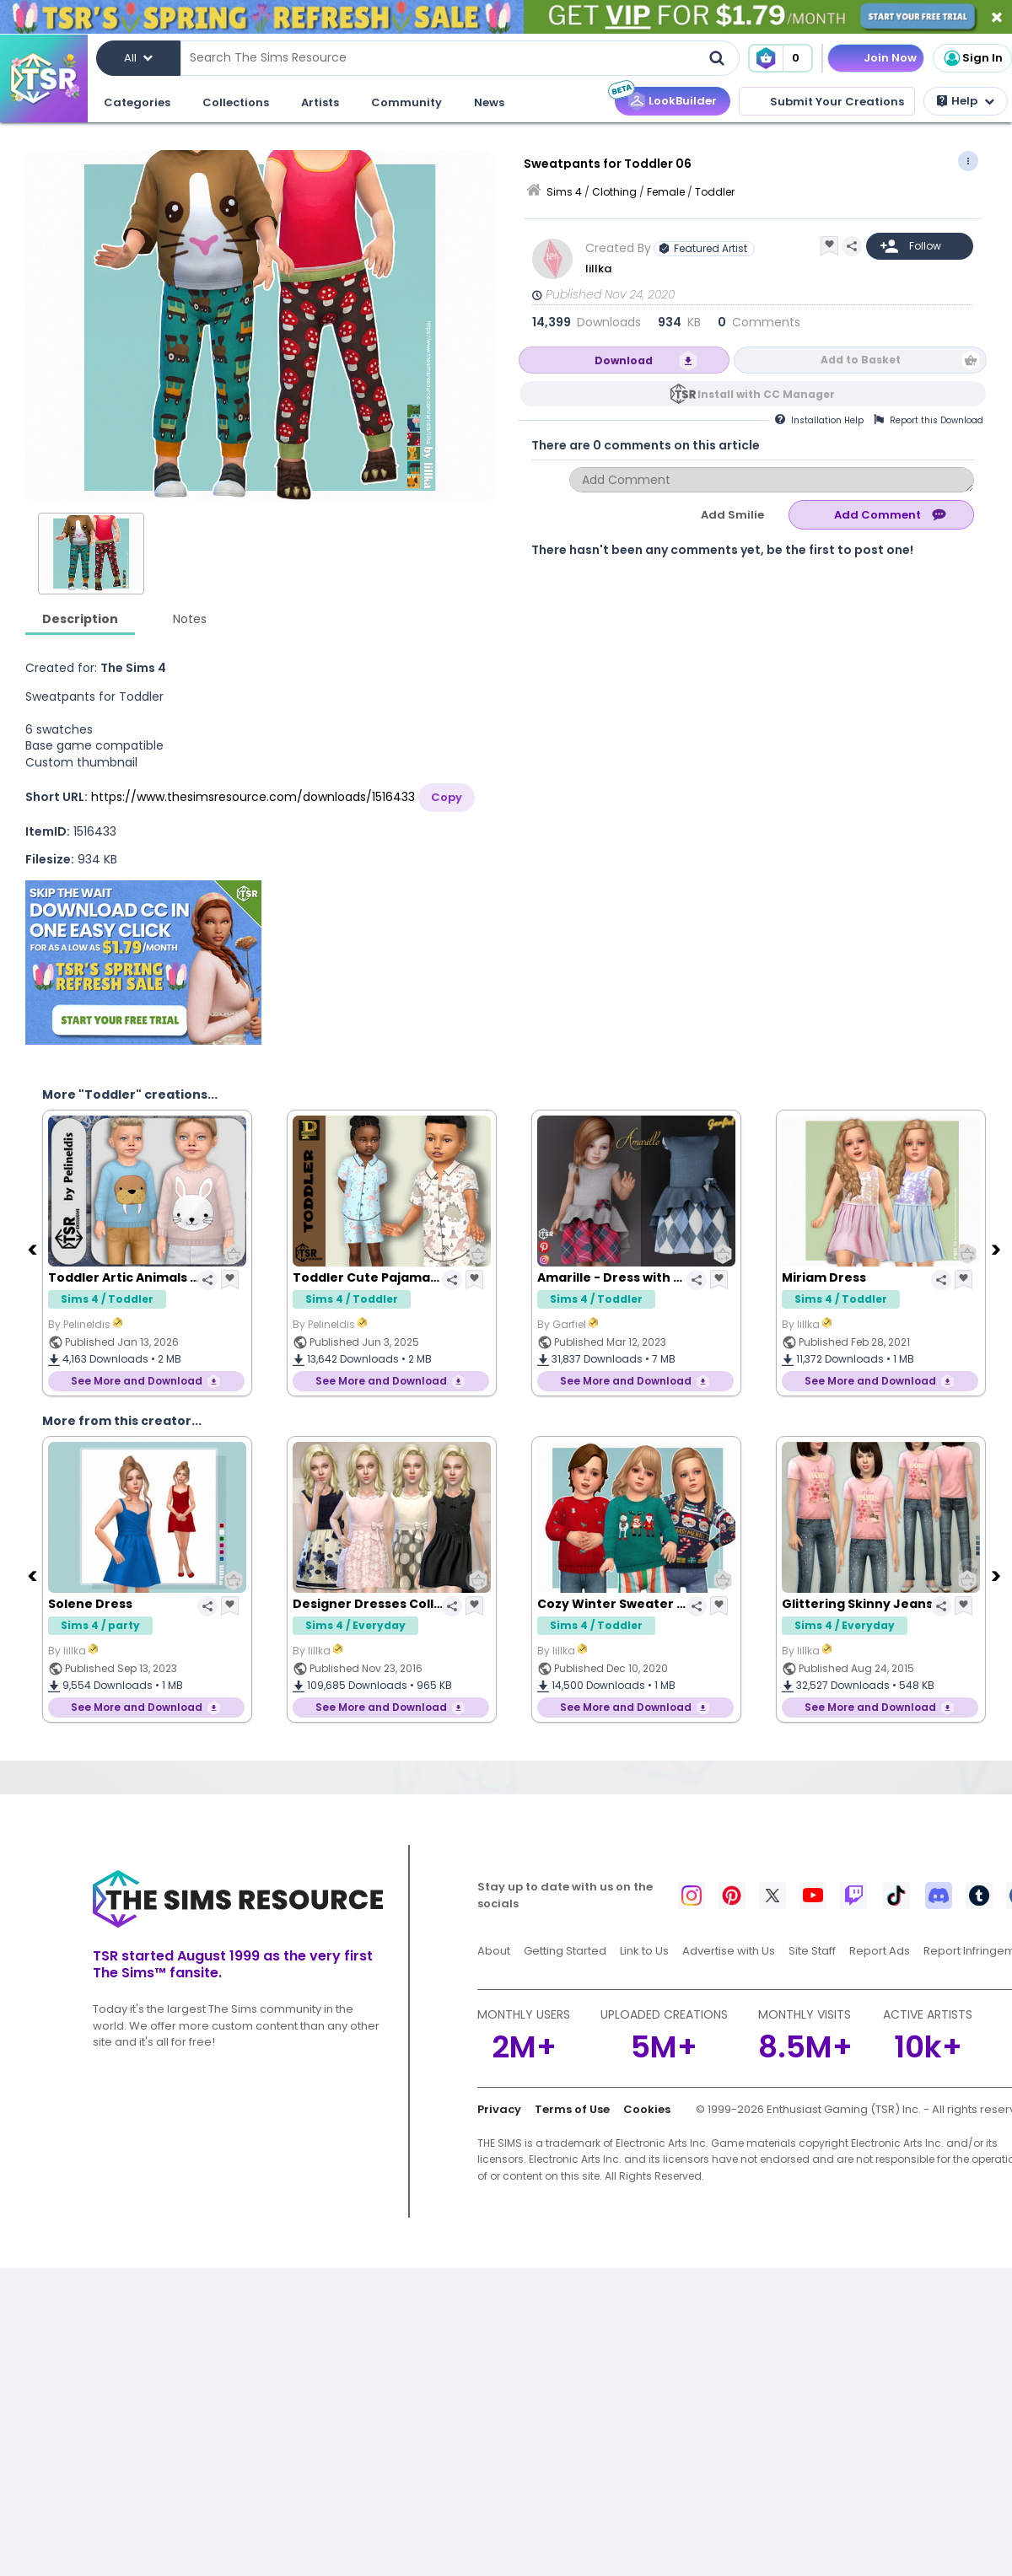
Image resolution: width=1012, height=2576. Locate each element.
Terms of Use (572, 2109)
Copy (446, 797)
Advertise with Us (728, 1951)
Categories (137, 102)
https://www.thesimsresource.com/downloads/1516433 (253, 796)
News (489, 102)
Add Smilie (732, 515)
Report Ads (879, 1951)
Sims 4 (564, 192)
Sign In (972, 58)
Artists (320, 102)
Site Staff (812, 1951)
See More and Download (136, 1381)
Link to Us (644, 1951)
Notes (190, 618)
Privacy (499, 2109)
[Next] (997, 1248)
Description (80, 618)
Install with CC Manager (766, 394)
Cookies (646, 2109)
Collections (235, 102)
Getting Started (565, 1951)
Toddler (715, 192)
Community (406, 102)
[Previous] (33, 1248)
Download (624, 360)
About (493, 1951)
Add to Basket (861, 359)
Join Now (890, 58)
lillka (599, 269)
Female (666, 192)
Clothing (614, 192)
